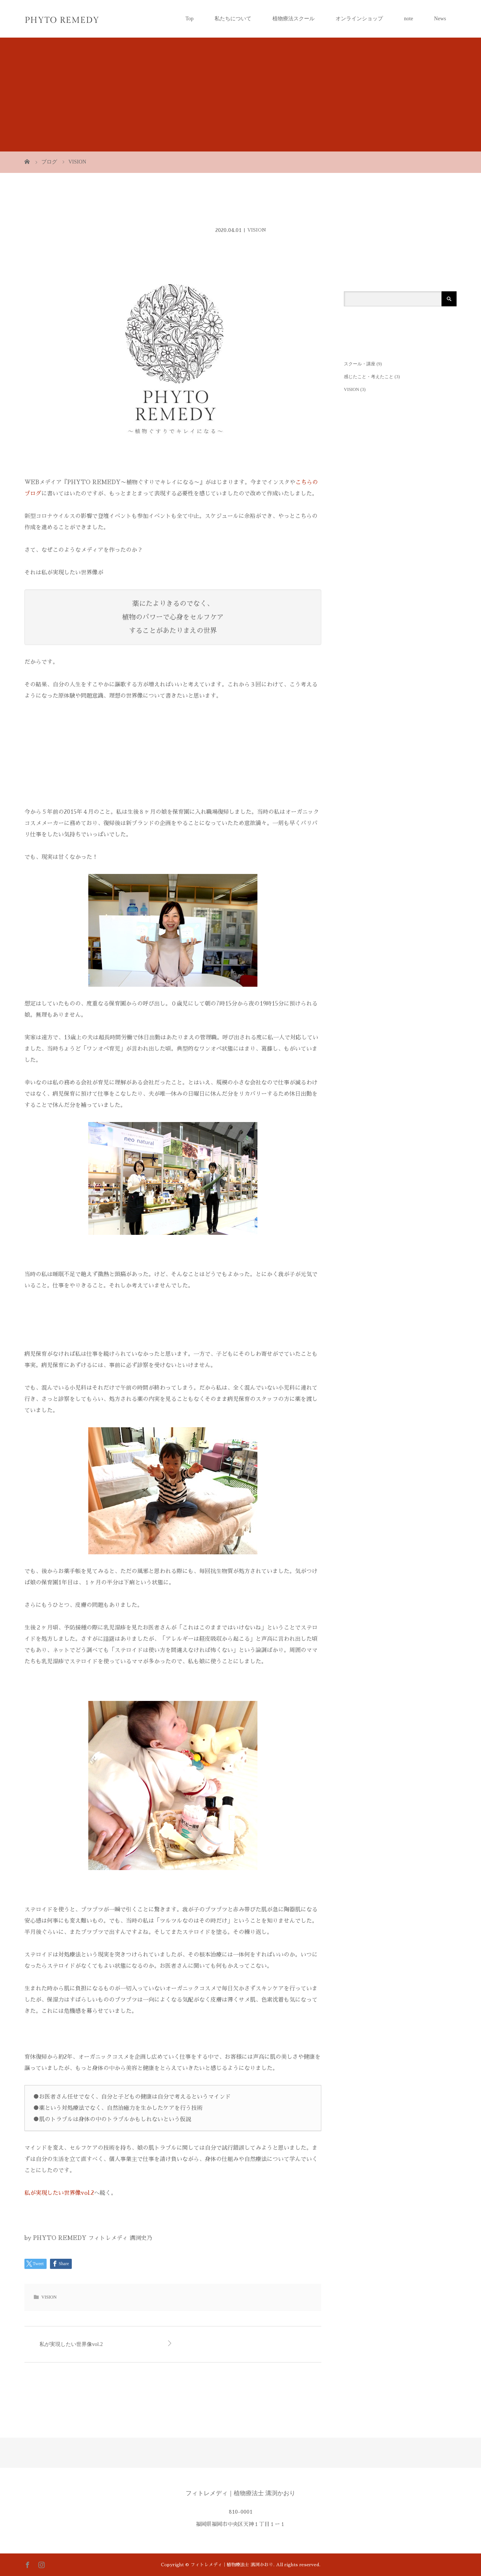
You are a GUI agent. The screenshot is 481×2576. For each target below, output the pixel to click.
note (408, 18)
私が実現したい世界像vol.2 (59, 2193)
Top (189, 18)
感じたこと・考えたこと (368, 376)
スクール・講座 (359, 363)
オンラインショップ (359, 18)
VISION (256, 230)
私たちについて (233, 18)
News (440, 18)
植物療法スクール (293, 18)
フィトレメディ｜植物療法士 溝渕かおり (240, 2493)
